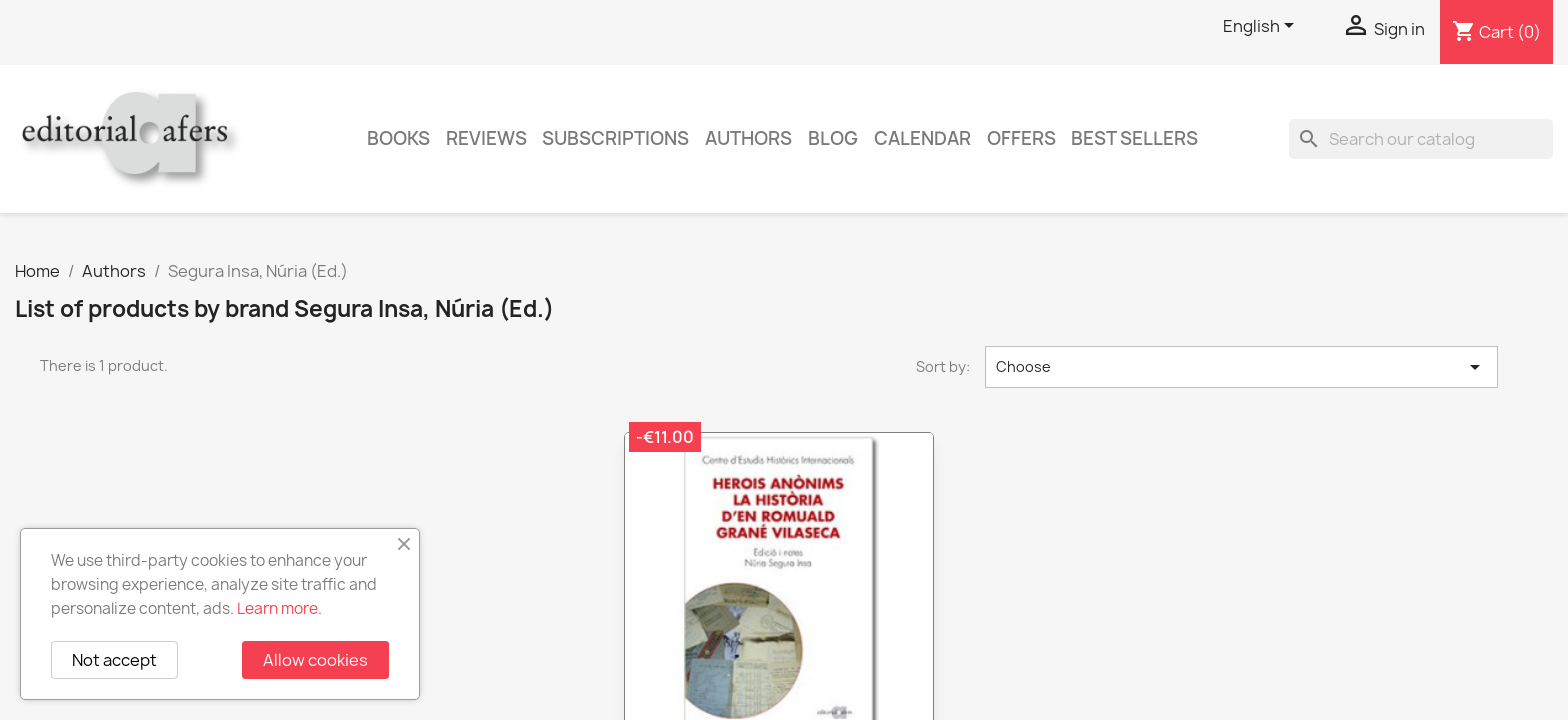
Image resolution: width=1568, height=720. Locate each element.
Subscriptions (615, 138)
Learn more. (279, 608)
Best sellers (1134, 138)
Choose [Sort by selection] (1241, 367)
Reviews (486, 138)
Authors (748, 138)
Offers (1021, 138)
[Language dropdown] (1262, 27)
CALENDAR (922, 138)
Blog (833, 138)
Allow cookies (315, 660)
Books (398, 138)
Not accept (114, 660)
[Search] (1421, 139)
